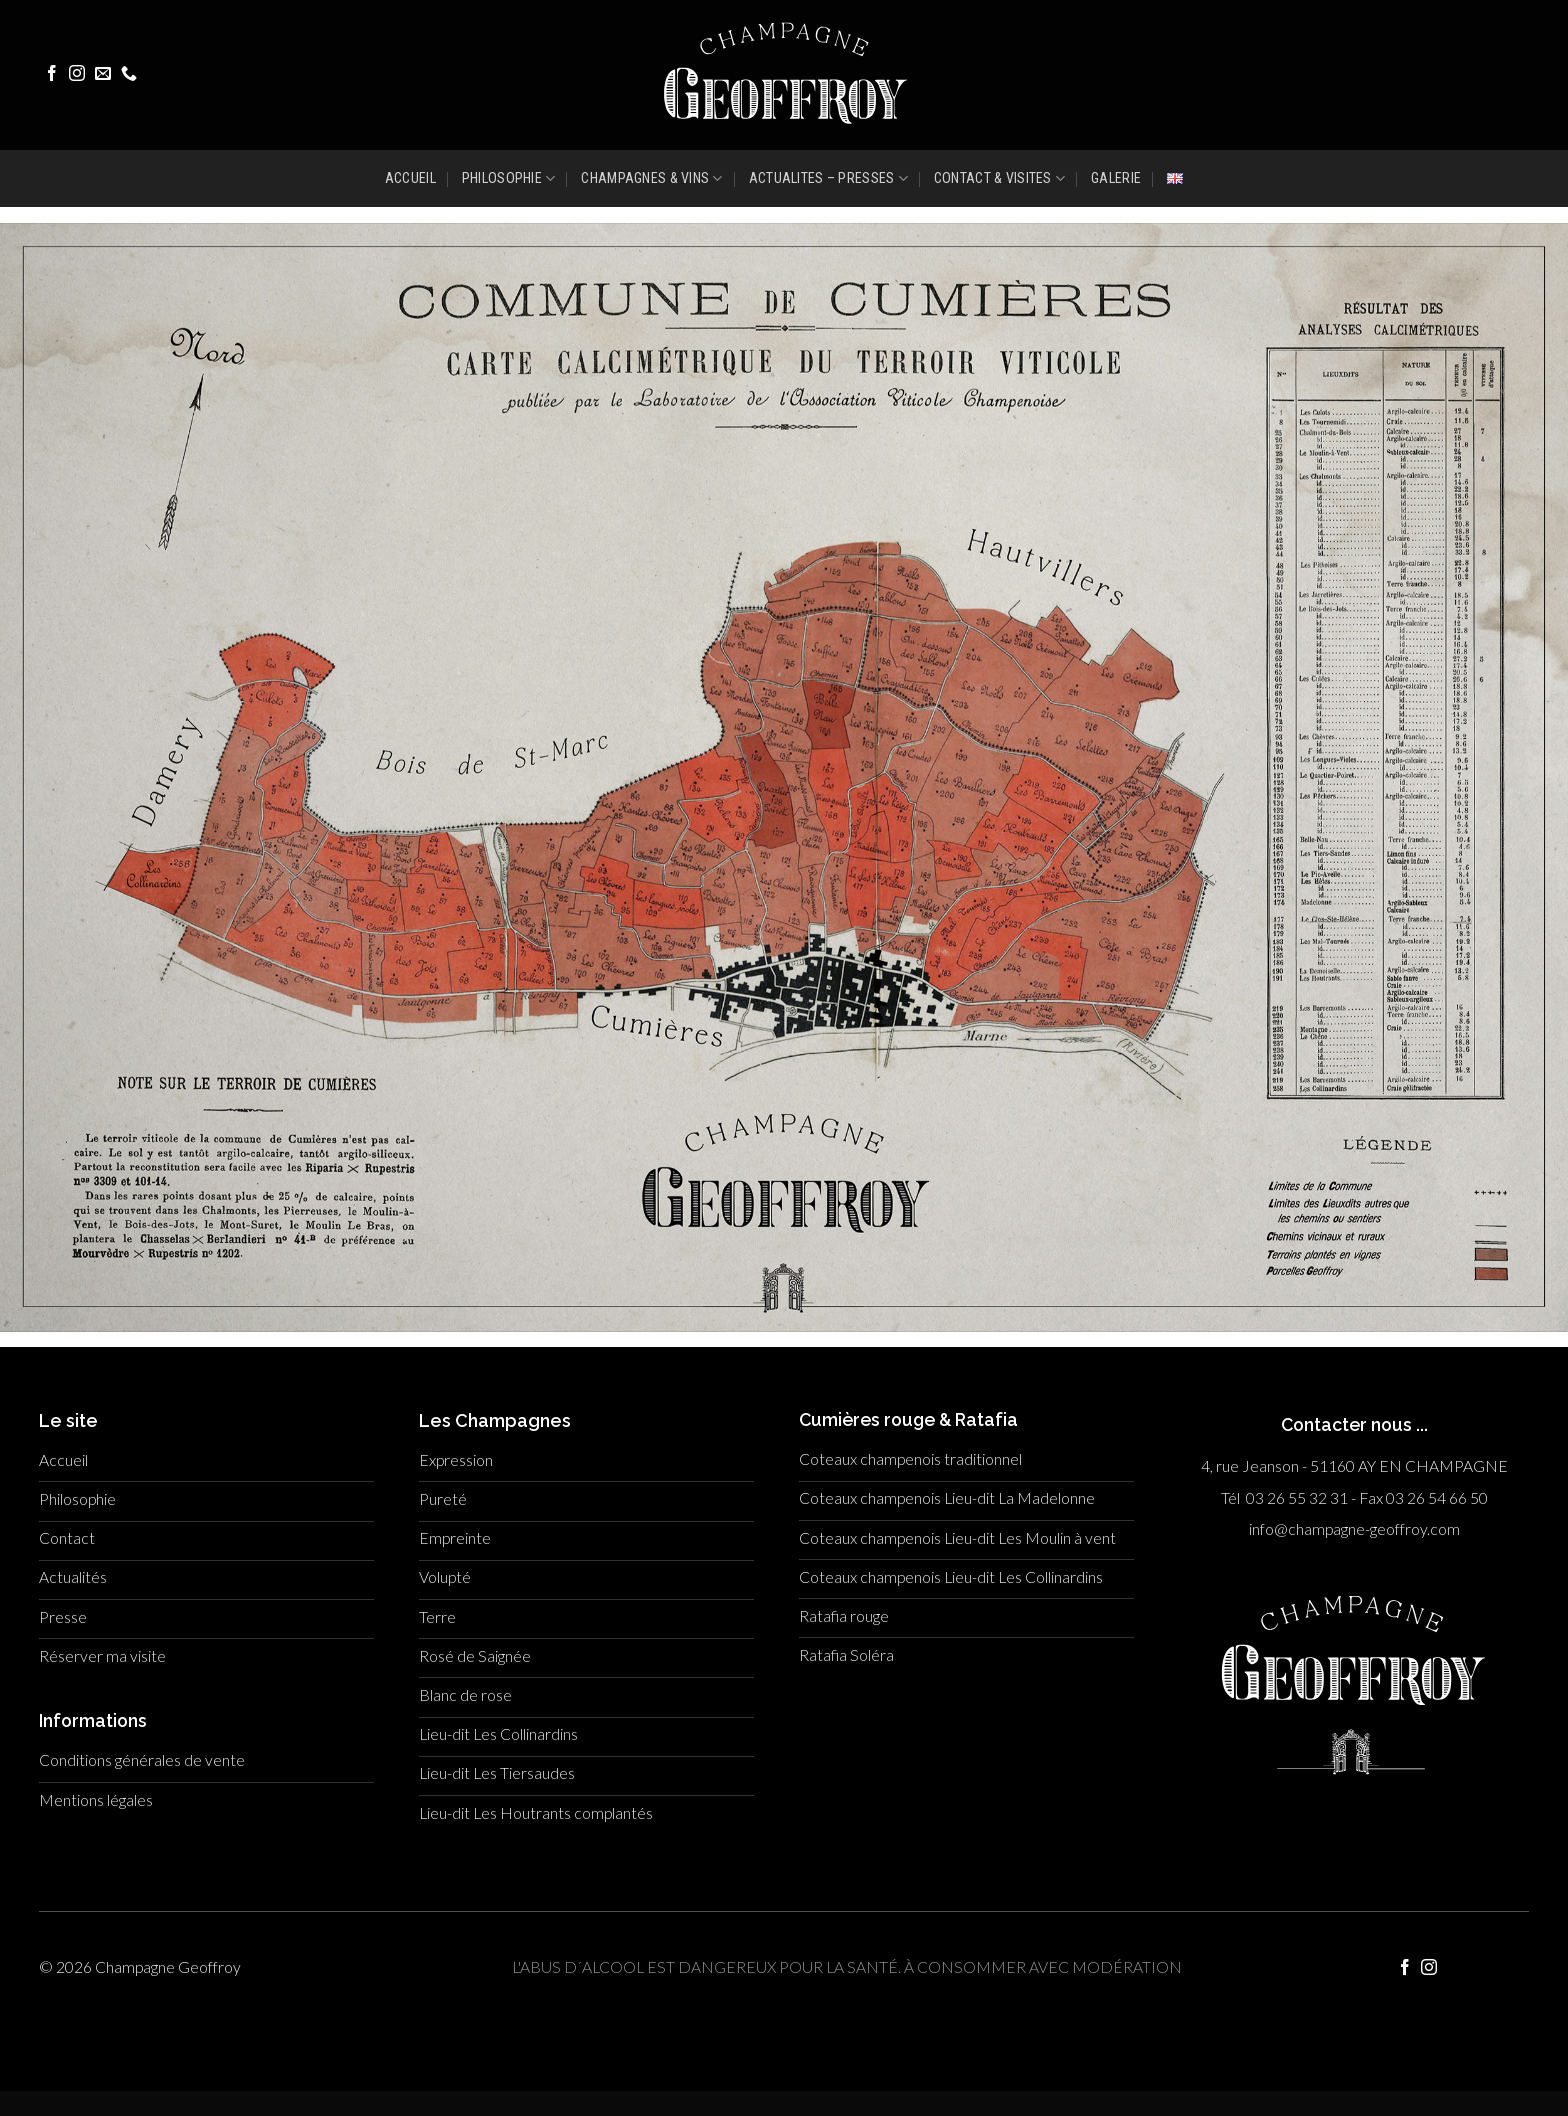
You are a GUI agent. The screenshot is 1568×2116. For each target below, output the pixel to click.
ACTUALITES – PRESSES (828, 178)
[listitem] (829, 714)
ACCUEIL (410, 178)
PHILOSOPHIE (509, 178)
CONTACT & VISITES (999, 178)
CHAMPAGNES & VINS (651, 178)
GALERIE (1116, 178)
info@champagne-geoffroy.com (1354, 1529)
